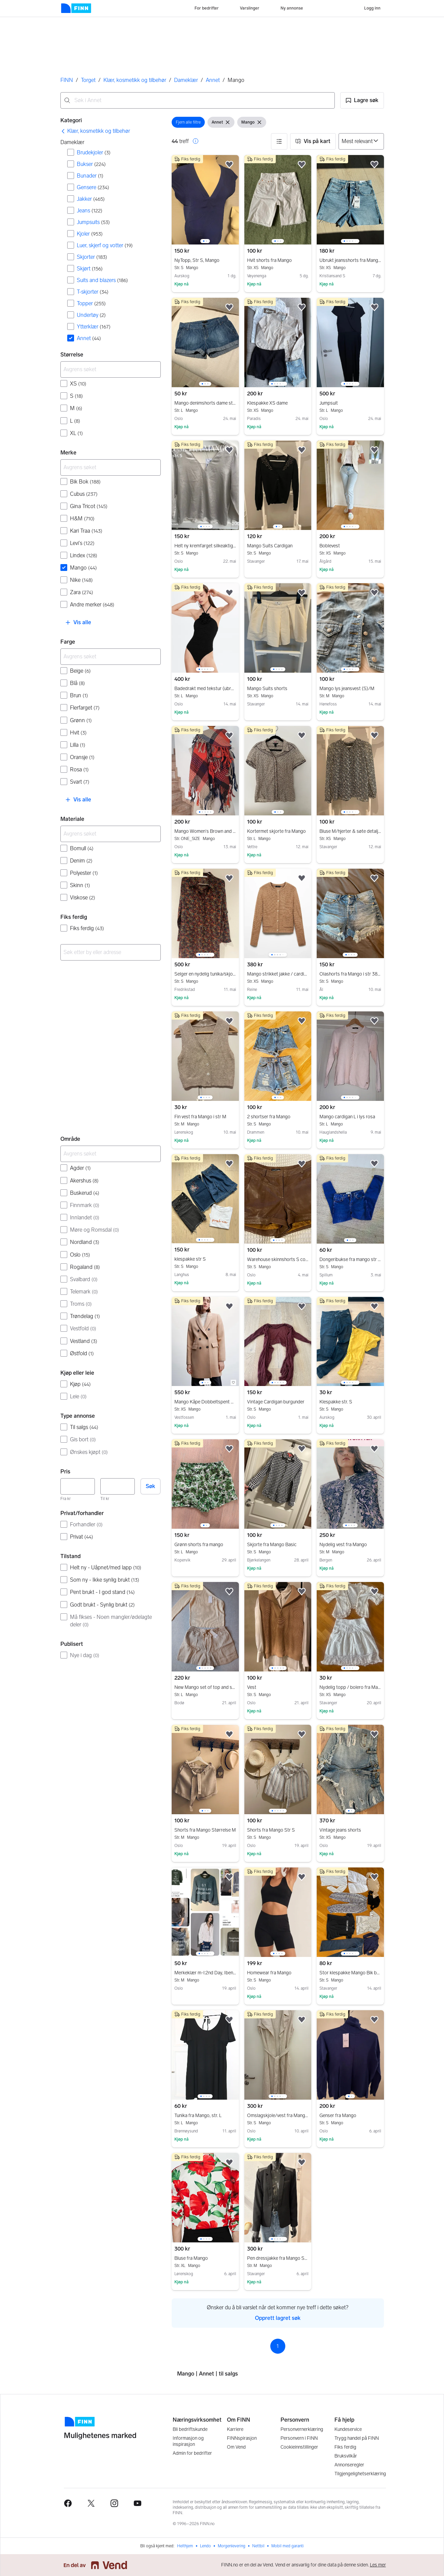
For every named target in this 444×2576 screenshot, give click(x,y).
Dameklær (186, 80)
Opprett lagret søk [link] (278, 2318)
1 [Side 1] (277, 2346)
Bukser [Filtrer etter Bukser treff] (91, 164)
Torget (88, 80)
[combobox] (197, 100)
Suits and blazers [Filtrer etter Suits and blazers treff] (102, 280)
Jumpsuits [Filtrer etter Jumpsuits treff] (93, 222)
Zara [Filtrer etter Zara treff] (81, 592)
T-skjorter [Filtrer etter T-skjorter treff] (93, 292)
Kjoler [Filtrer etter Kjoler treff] (90, 233)
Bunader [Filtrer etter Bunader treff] (90, 175)
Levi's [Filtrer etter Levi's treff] (82, 543)
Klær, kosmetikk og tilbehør (134, 80)
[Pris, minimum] (77, 1486)
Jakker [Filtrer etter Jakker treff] (91, 199)
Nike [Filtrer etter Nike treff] (81, 580)
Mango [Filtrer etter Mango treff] (83, 567)
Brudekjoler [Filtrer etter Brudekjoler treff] (94, 152)
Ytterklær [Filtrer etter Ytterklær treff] (94, 326)
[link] (95, 131)
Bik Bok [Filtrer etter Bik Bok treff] (85, 481)
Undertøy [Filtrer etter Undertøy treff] (91, 315)
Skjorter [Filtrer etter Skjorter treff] (92, 257)
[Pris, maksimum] (117, 1486)
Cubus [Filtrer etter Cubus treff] (84, 494)
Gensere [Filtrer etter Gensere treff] (93, 187)
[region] (205, 199)
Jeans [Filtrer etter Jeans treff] (89, 210)
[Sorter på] (361, 141)
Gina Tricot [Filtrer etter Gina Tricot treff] (89, 506)
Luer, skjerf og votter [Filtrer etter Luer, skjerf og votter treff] (105, 245)
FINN (66, 80)
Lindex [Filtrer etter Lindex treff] (83, 555)
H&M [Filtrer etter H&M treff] (82, 518)
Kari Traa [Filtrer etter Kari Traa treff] (86, 531)
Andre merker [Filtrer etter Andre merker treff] (92, 604)
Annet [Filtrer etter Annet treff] (89, 338)
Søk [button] (150, 1486)
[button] (362, 100)
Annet (213, 80)
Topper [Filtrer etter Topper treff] (91, 303)
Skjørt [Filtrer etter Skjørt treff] (90, 268)
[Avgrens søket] (110, 369)
